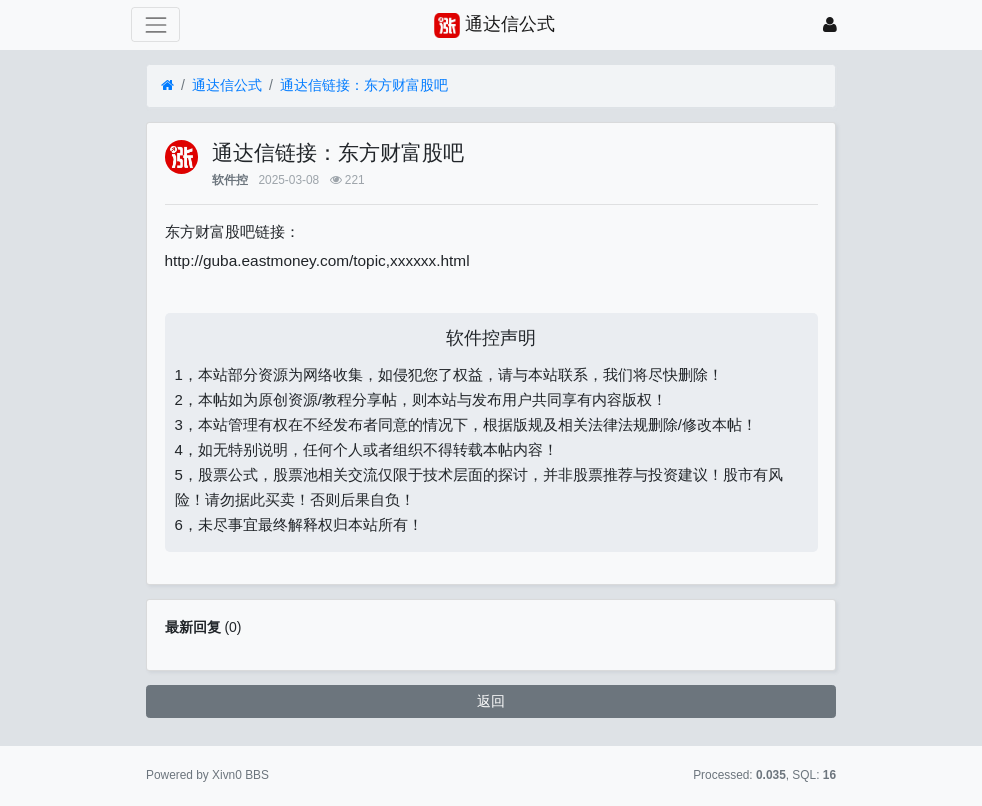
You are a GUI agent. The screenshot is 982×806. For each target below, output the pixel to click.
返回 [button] (491, 701)
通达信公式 (227, 85)
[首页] (167, 85)
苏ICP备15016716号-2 (490, 775)
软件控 (230, 180)
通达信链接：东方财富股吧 (364, 85)
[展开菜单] (155, 24)
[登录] (830, 24)
